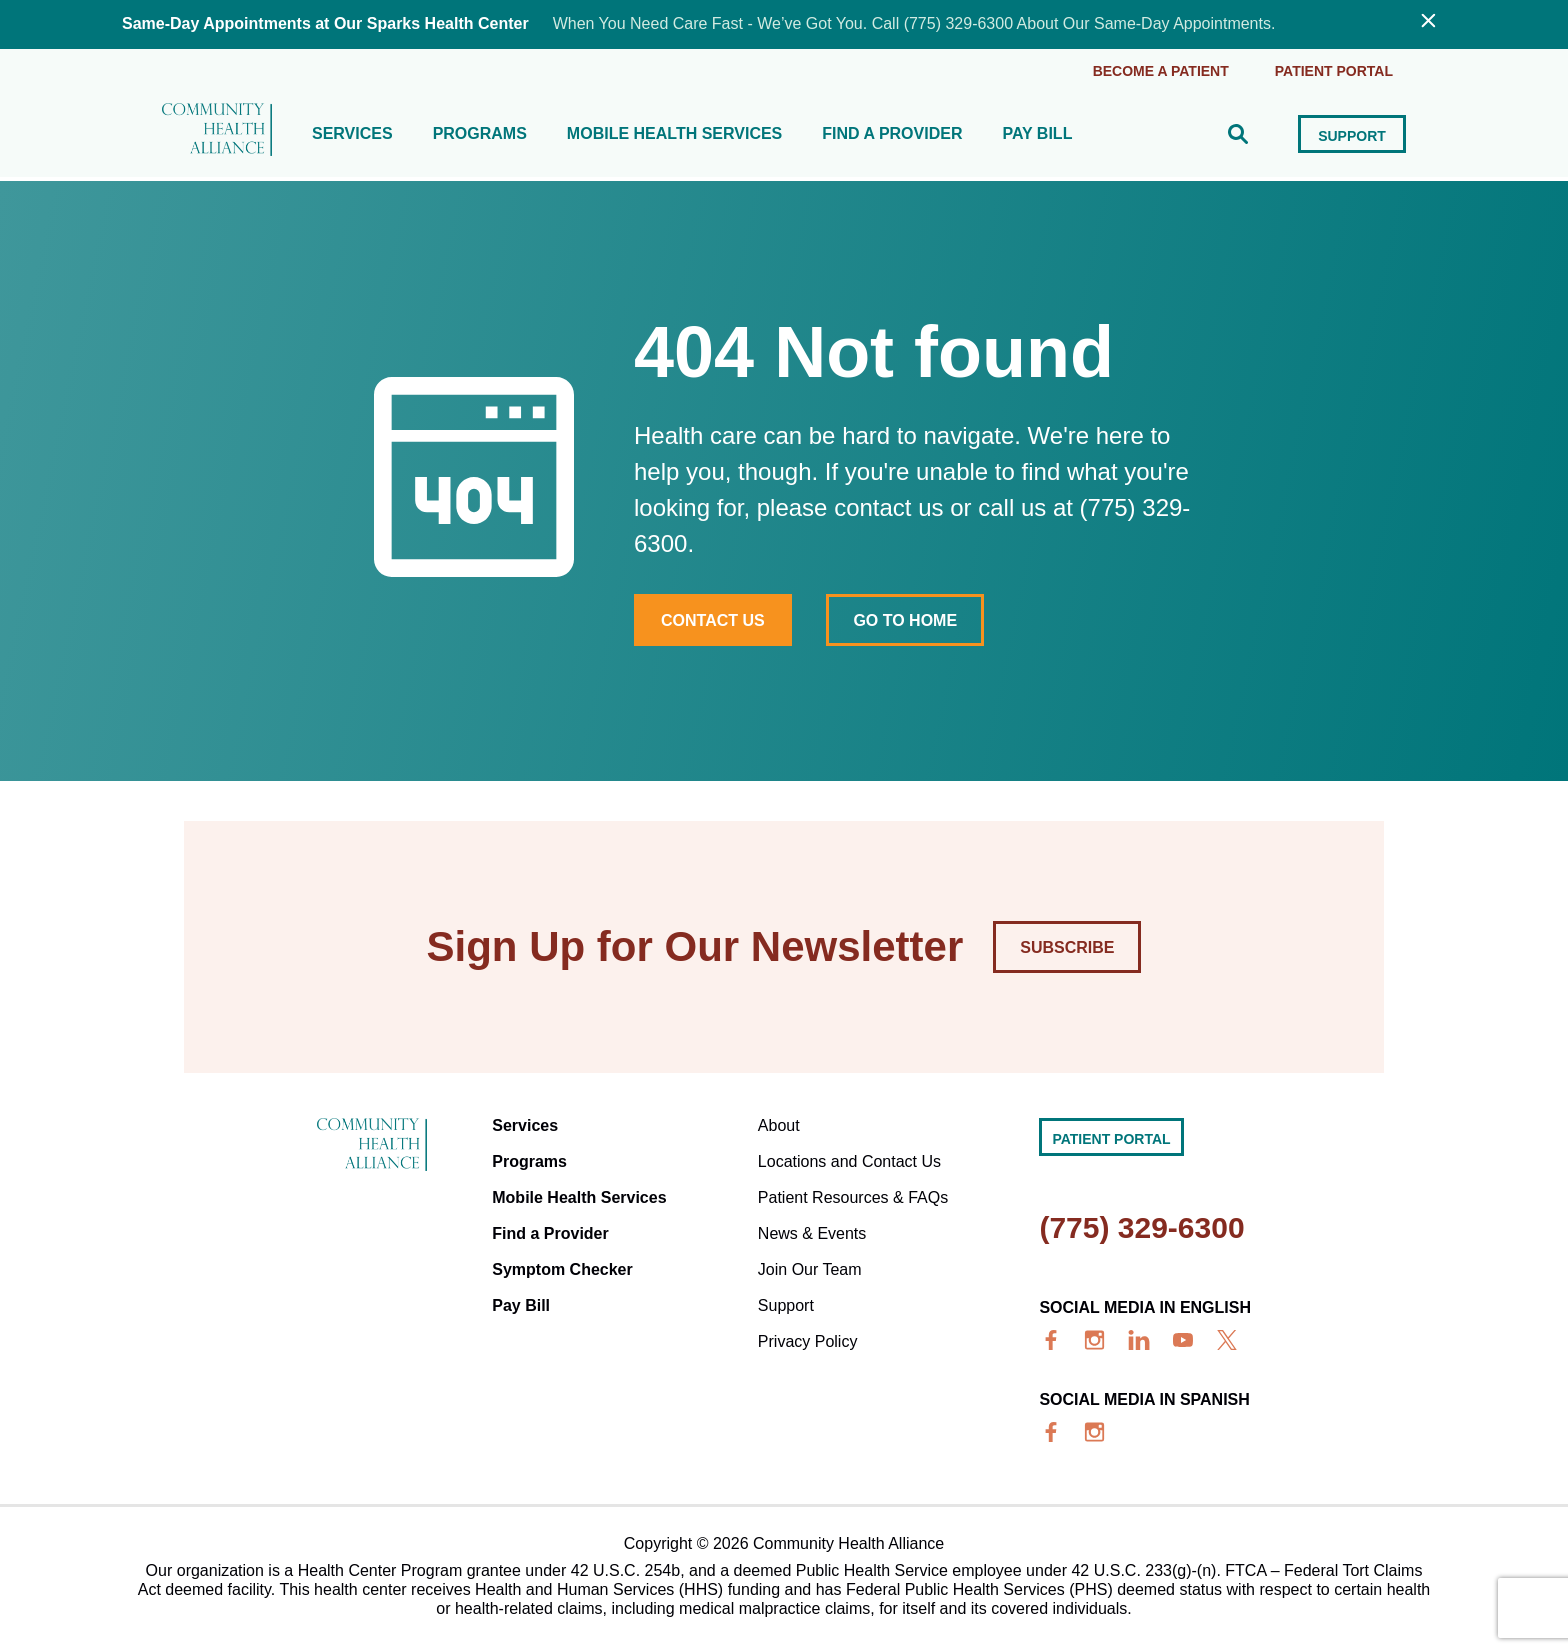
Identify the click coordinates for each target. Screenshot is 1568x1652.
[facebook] (1051, 1340)
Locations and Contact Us (849, 1161)
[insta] (1095, 1340)
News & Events (812, 1233)
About (779, 1125)
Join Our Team (810, 1269)
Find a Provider (892, 134)
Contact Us (713, 620)
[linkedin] (1139, 1340)
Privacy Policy (808, 1341)
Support (1352, 136)
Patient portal (1334, 71)
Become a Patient (1161, 71)
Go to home (905, 620)
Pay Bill (1037, 134)
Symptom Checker (562, 1269)
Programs (480, 134)
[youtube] (1183, 1340)
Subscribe (1067, 947)
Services (352, 134)
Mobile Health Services (674, 134)
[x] (1227, 1340)
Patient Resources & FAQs (853, 1197)
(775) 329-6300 (1141, 1227)
